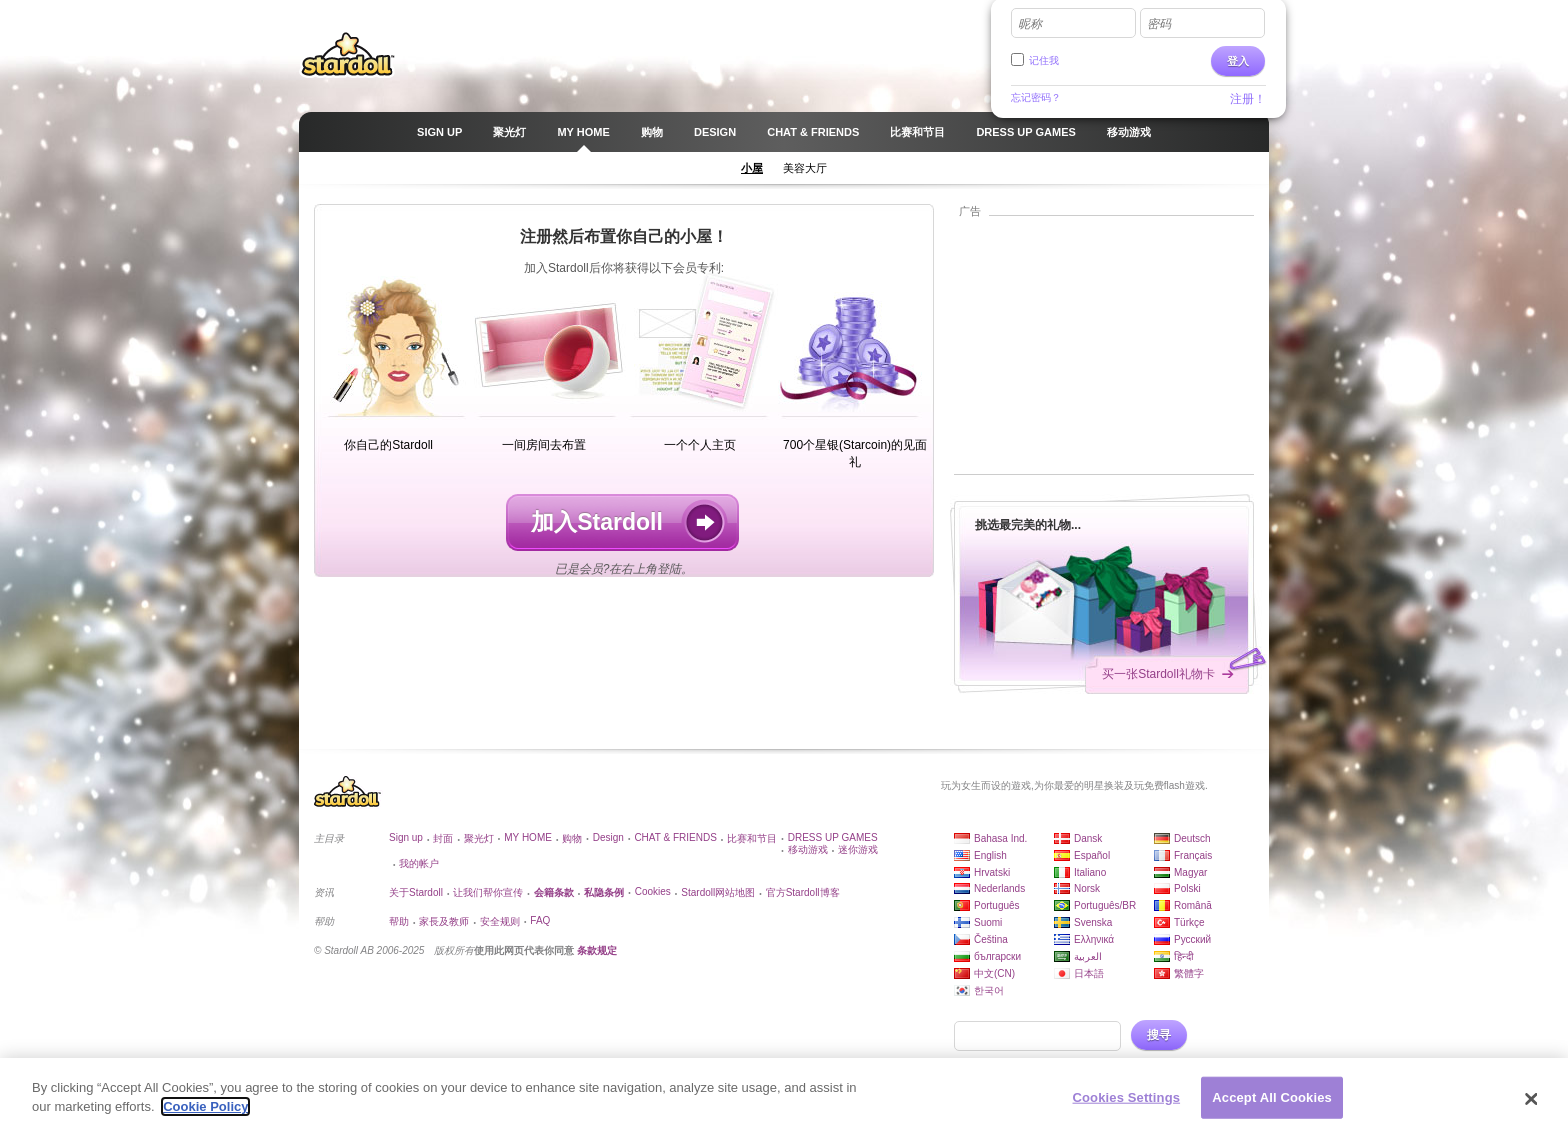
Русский (1192, 939)
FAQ (540, 920)
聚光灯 (479, 838)
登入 (1238, 61)
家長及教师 (444, 921)
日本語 (1089, 973)
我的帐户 (419, 863)
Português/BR (1105, 905)
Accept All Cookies (1272, 1097)
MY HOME (528, 837)
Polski (1187, 888)
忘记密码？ (1036, 97)
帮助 (399, 921)
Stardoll (348, 54)
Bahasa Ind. (1000, 838)
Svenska (1093, 922)
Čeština (991, 939)
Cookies (653, 891)
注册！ (1248, 99)
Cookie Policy (205, 1106)
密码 (1159, 24)
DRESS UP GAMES (833, 837)
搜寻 (1159, 1035)
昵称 (1030, 24)
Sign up (406, 837)
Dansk (1088, 838)
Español (1092, 855)
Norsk (1087, 888)
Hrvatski (992, 872)
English (990, 855)
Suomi (988, 922)
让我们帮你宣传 (488, 892)
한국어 (989, 990)
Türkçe (1189, 922)
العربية (1088, 956)
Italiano (1090, 872)
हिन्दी (1184, 956)
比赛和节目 (752, 838)
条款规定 (597, 950)
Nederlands (999, 888)
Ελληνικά (1094, 939)
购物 (572, 838)
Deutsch (1192, 838)
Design (608, 837)
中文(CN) (994, 973)
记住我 (1044, 60)
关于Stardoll (416, 892)
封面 (443, 838)
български (997, 956)
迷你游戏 (858, 849)
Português (997, 905)
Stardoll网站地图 (718, 892)
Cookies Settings (1127, 1097)
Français (1193, 855)
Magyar (1190, 872)
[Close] (1532, 1099)
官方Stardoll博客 (803, 892)
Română (1193, 905)
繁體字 (1189, 973)
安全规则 (500, 921)
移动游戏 (808, 849)
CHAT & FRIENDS (675, 837)
